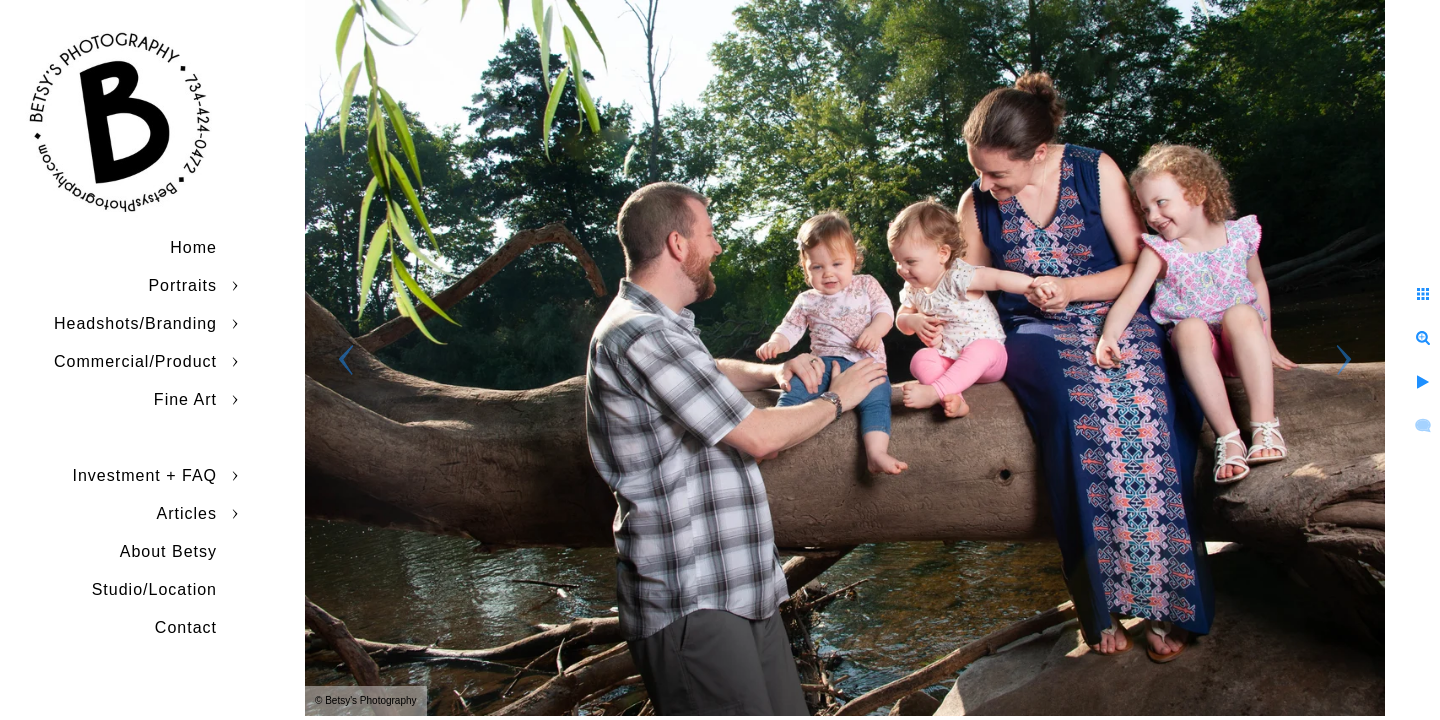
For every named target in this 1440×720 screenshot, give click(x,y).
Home (193, 247)
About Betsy (168, 551)
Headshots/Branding (135, 323)
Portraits (182, 285)
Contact (186, 627)
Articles (187, 513)
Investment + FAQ (145, 475)
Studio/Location (154, 589)
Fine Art (185, 399)
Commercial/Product (135, 361)
